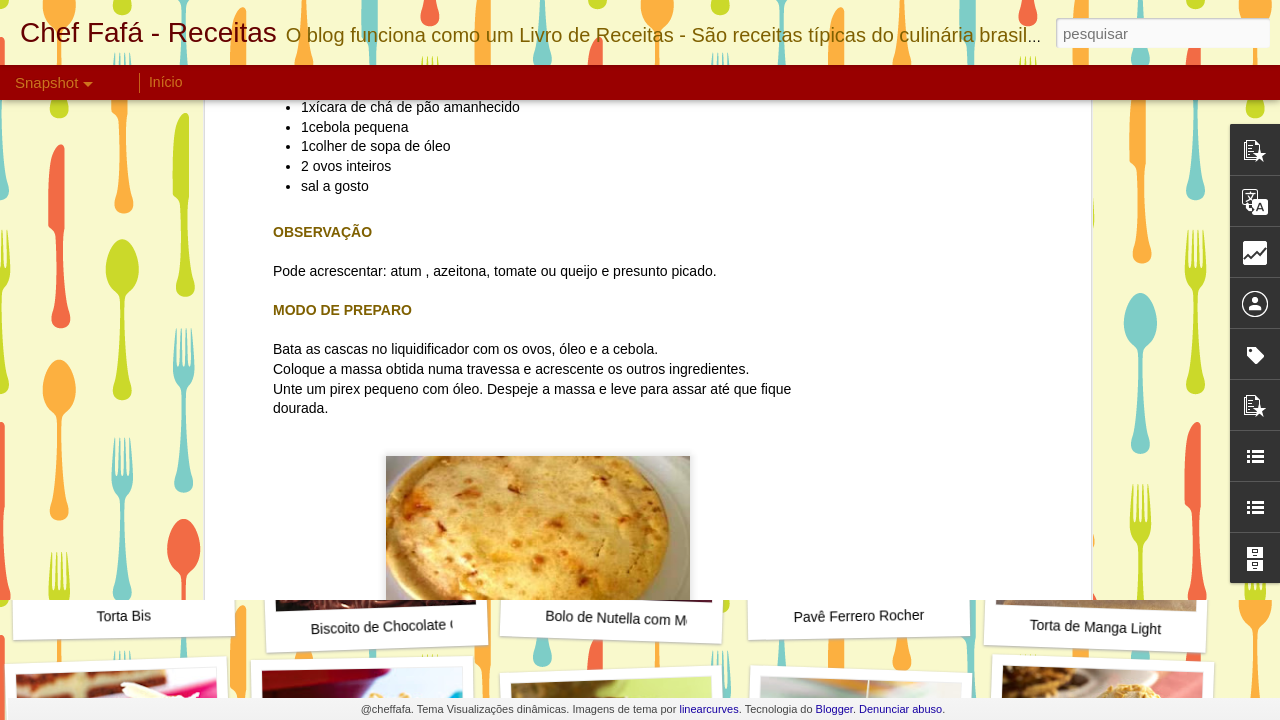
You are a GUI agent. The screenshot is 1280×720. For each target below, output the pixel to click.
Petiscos (605, 235)
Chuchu (547, 235)
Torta (765, 235)
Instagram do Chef (854, 355)
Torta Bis (123, 616)
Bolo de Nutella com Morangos (641, 619)
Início (165, 82)
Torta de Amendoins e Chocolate (169, 353)
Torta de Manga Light (1095, 627)
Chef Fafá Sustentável (445, 235)
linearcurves (708, 709)
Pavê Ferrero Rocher (858, 616)
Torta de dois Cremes (617, 344)
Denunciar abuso (900, 709)
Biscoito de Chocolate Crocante (408, 625)
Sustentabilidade (691, 235)
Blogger (834, 709)
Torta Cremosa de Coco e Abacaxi (409, 356)
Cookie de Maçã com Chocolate (1128, 356)
